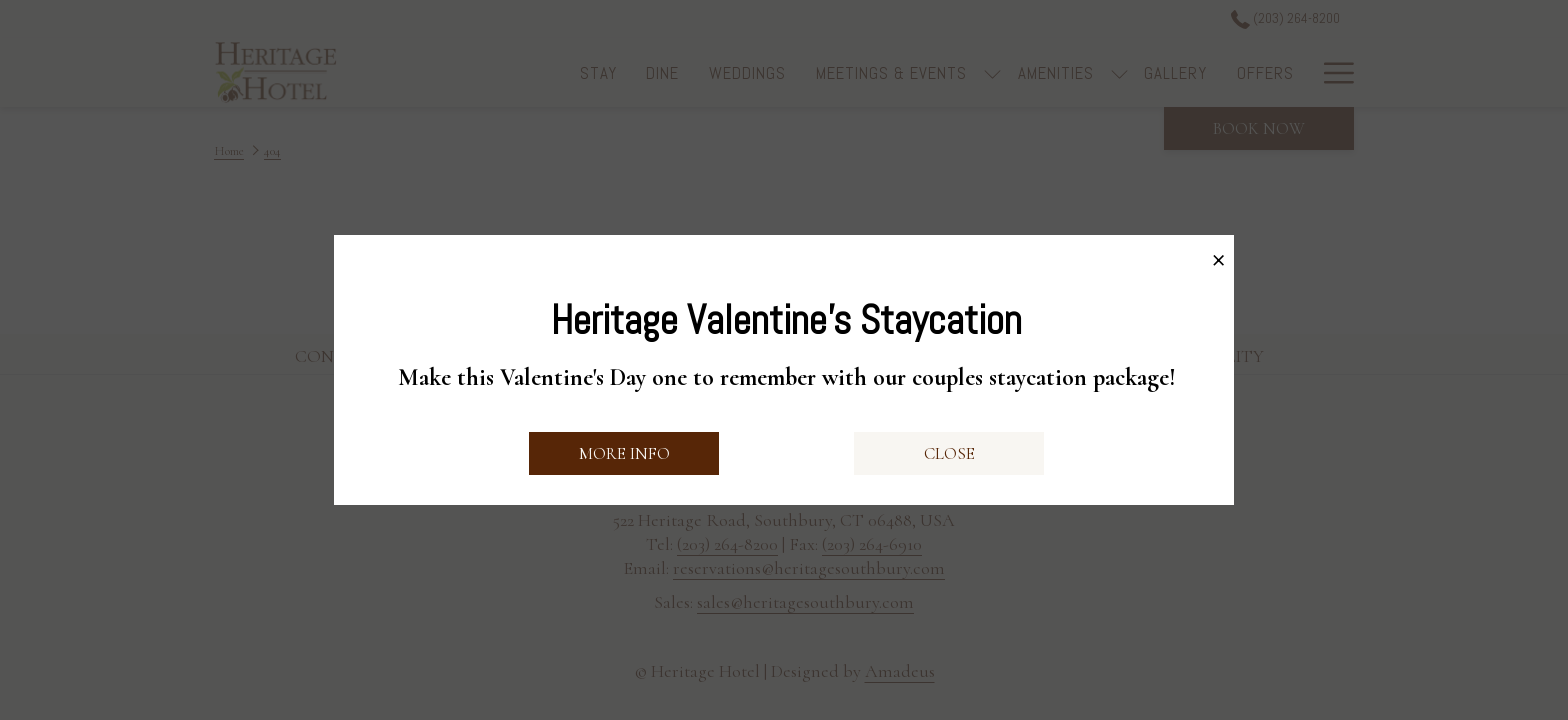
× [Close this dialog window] (1218, 255)
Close (949, 453)
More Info (624, 453)
